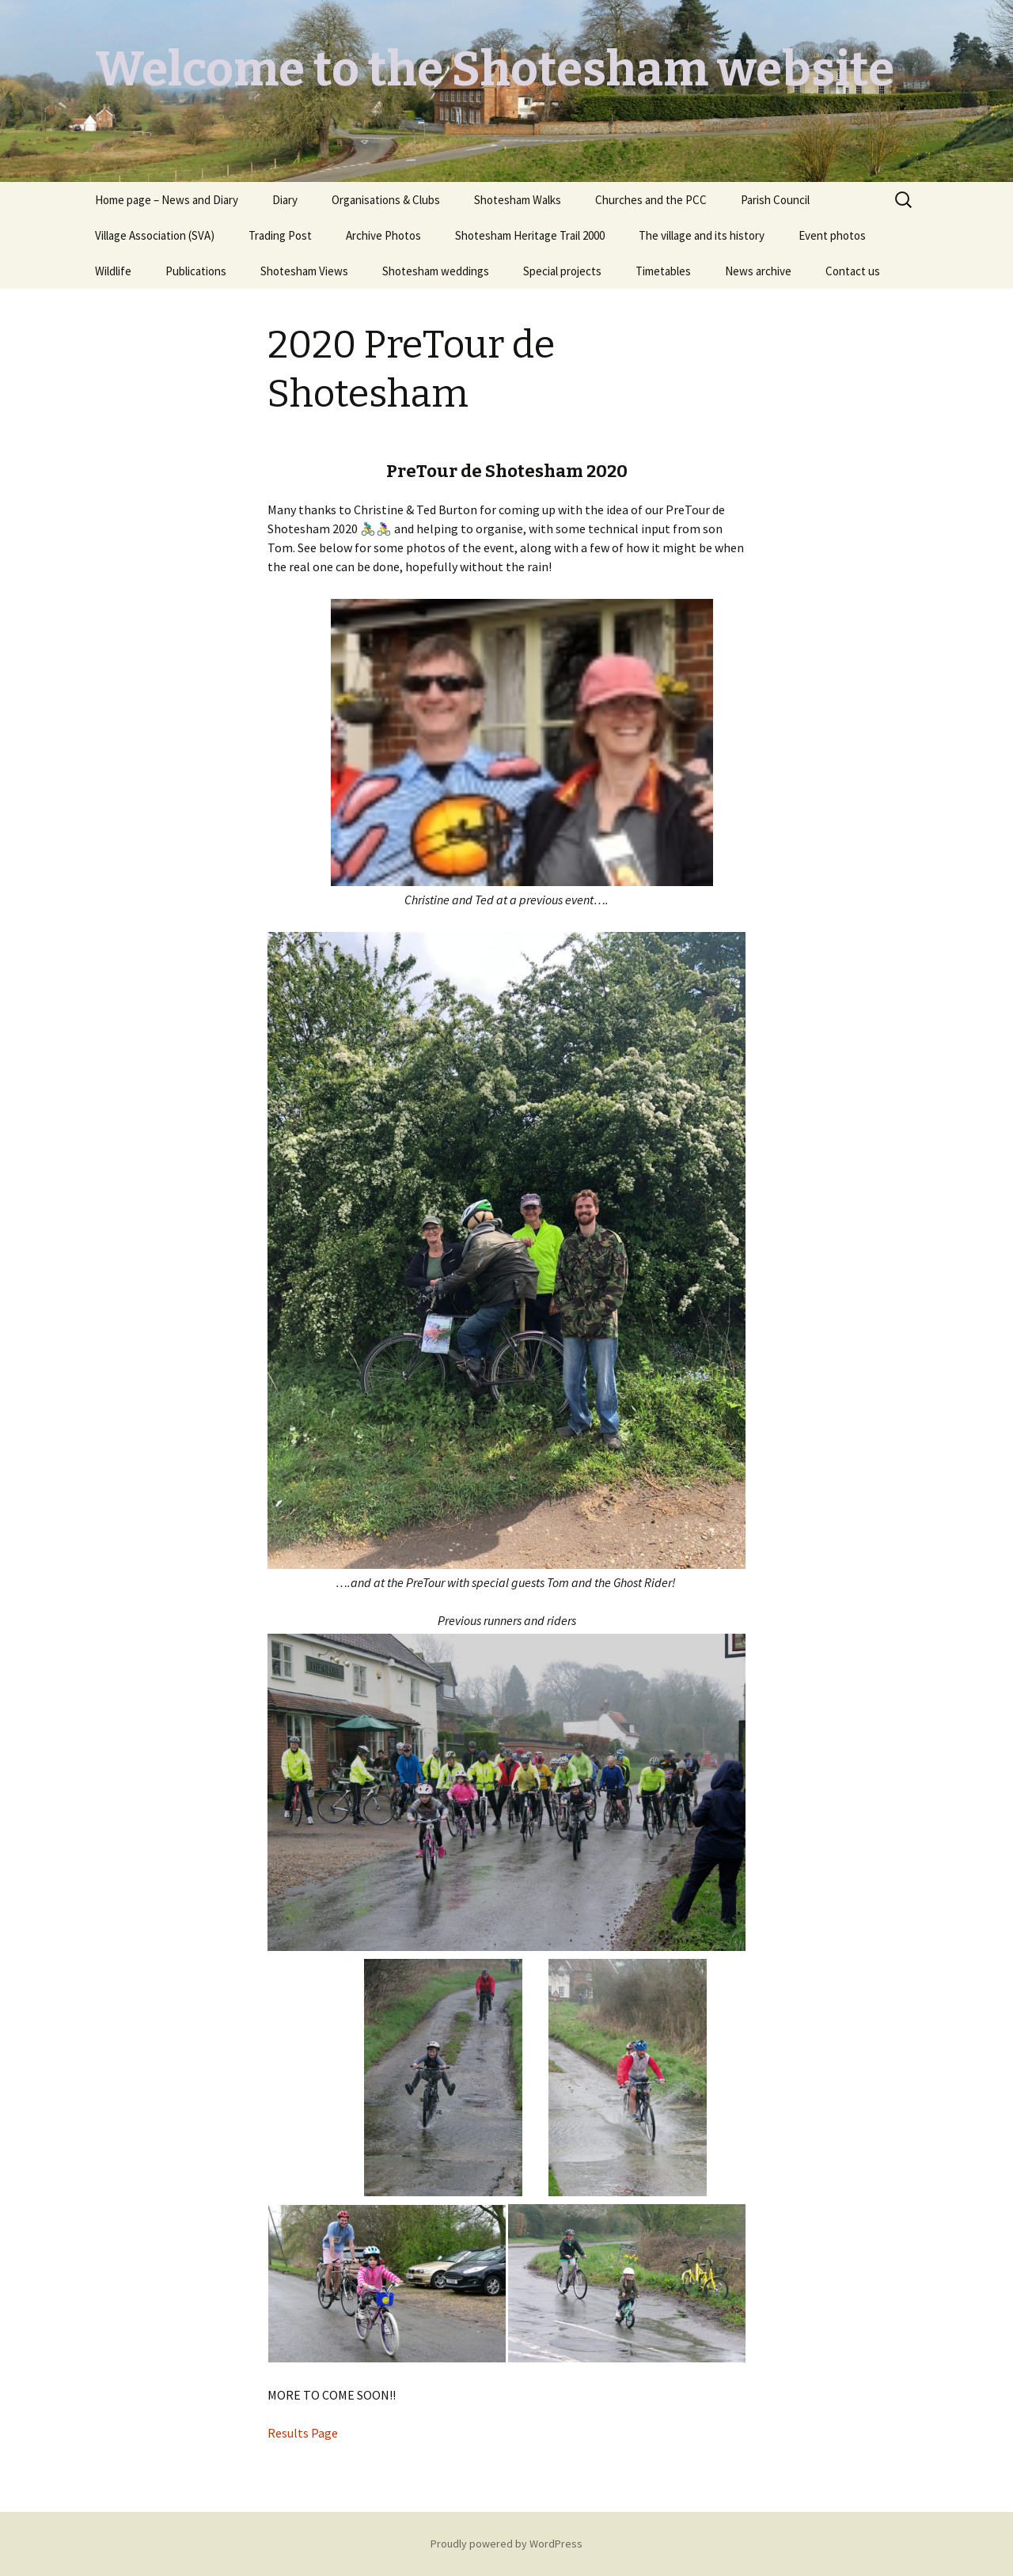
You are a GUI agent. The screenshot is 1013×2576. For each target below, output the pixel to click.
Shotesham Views (304, 270)
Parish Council (775, 199)
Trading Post (280, 235)
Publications (195, 270)
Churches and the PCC (651, 199)
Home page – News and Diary (166, 199)
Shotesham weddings (435, 270)
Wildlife (113, 270)
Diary (285, 199)
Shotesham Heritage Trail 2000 (530, 235)
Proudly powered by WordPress (506, 2543)
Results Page (303, 2433)
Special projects (562, 270)
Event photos (832, 235)
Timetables (663, 270)
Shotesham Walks (517, 199)
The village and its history (701, 235)
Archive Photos (383, 235)
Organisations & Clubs (386, 199)
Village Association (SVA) (154, 235)
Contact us (852, 270)
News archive (758, 270)
